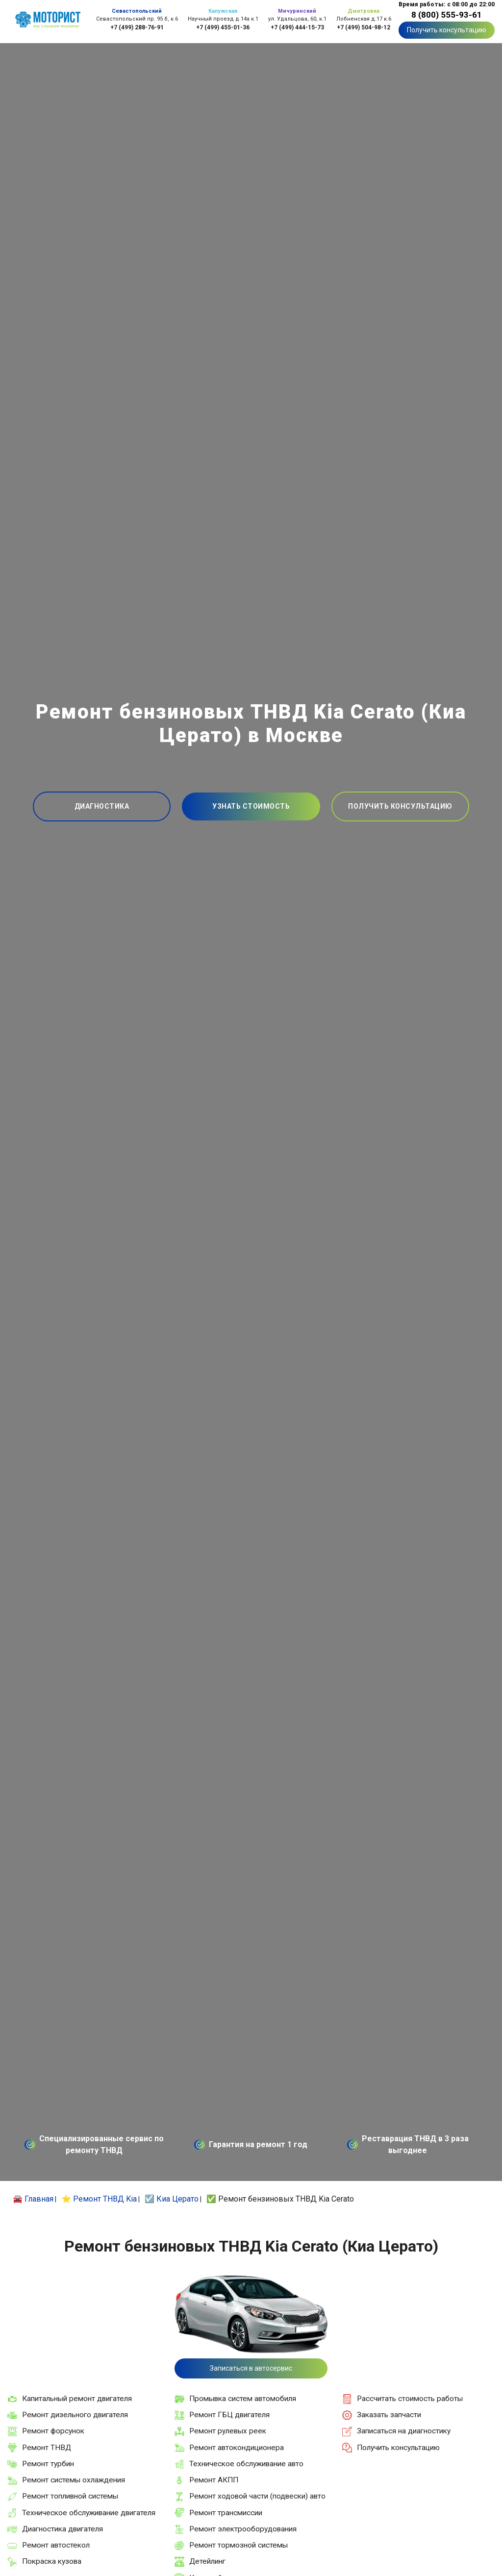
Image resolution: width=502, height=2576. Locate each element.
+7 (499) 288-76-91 (137, 27)
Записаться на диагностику (404, 2431)
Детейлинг (207, 2561)
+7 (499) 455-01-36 (223, 27)
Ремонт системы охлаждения (73, 2480)
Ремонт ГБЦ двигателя (229, 2414)
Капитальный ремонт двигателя (77, 2398)
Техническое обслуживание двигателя (88, 2512)
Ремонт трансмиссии (225, 2512)
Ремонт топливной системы (70, 2496)
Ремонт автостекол (56, 2545)
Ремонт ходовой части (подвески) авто (257, 2496)
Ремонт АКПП (213, 2480)
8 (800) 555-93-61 (446, 15)
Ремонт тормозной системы (238, 2545)
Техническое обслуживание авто (246, 2463)
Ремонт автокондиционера (236, 2447)
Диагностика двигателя (62, 2529)
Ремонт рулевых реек (227, 2431)
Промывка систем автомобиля (242, 2398)
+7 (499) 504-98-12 (363, 27)
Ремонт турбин (48, 2463)
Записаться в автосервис (251, 2368)
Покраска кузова (51, 2561)
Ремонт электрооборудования (243, 2529)
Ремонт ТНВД (46, 2447)
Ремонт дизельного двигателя (75, 2414)
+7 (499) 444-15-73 (297, 27)
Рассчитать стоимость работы (410, 2398)
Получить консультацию (446, 30)
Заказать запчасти (389, 2414)
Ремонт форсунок (53, 2431)
